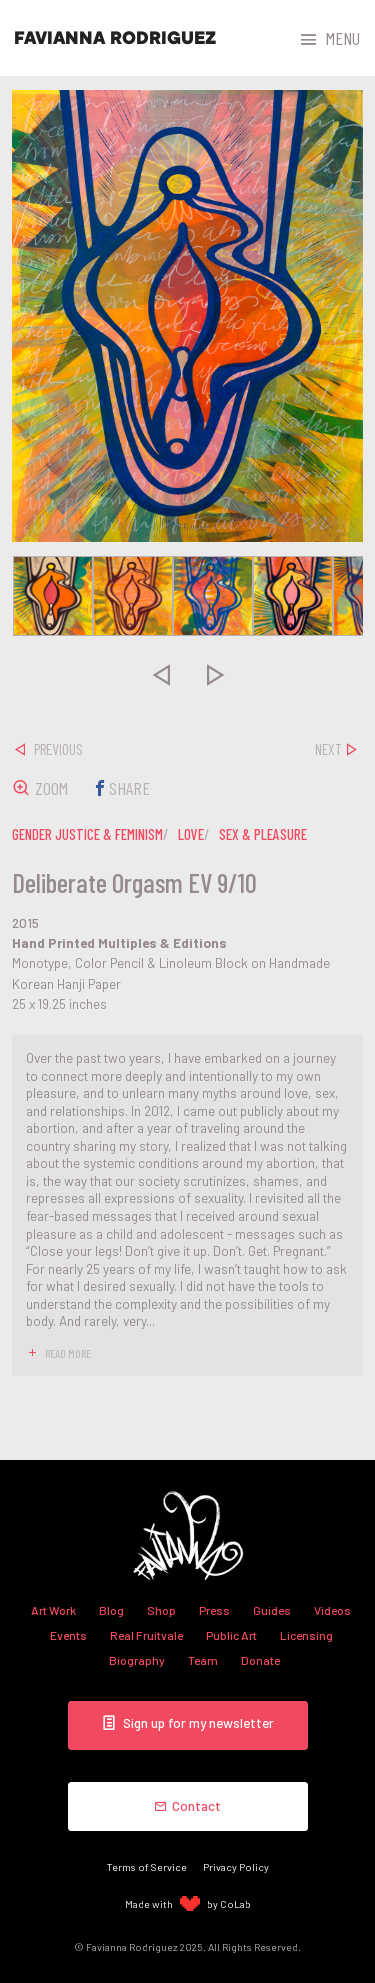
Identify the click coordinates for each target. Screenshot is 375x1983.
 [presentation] (160, 675)
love (191, 834)
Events (68, 1635)
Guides (272, 1610)
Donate (260, 1660)
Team (203, 1660)
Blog (111, 1610)
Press (214, 1610)
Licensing (306, 1635)
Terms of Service (147, 1866)
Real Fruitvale (146, 1635)
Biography (137, 1660)
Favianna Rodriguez (115, 38)
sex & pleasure (263, 834)
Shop (161, 1610)
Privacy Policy (236, 1866)
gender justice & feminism (87, 834)
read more (68, 1353)
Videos (332, 1610)
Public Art (231, 1635)
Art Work (53, 1610)
